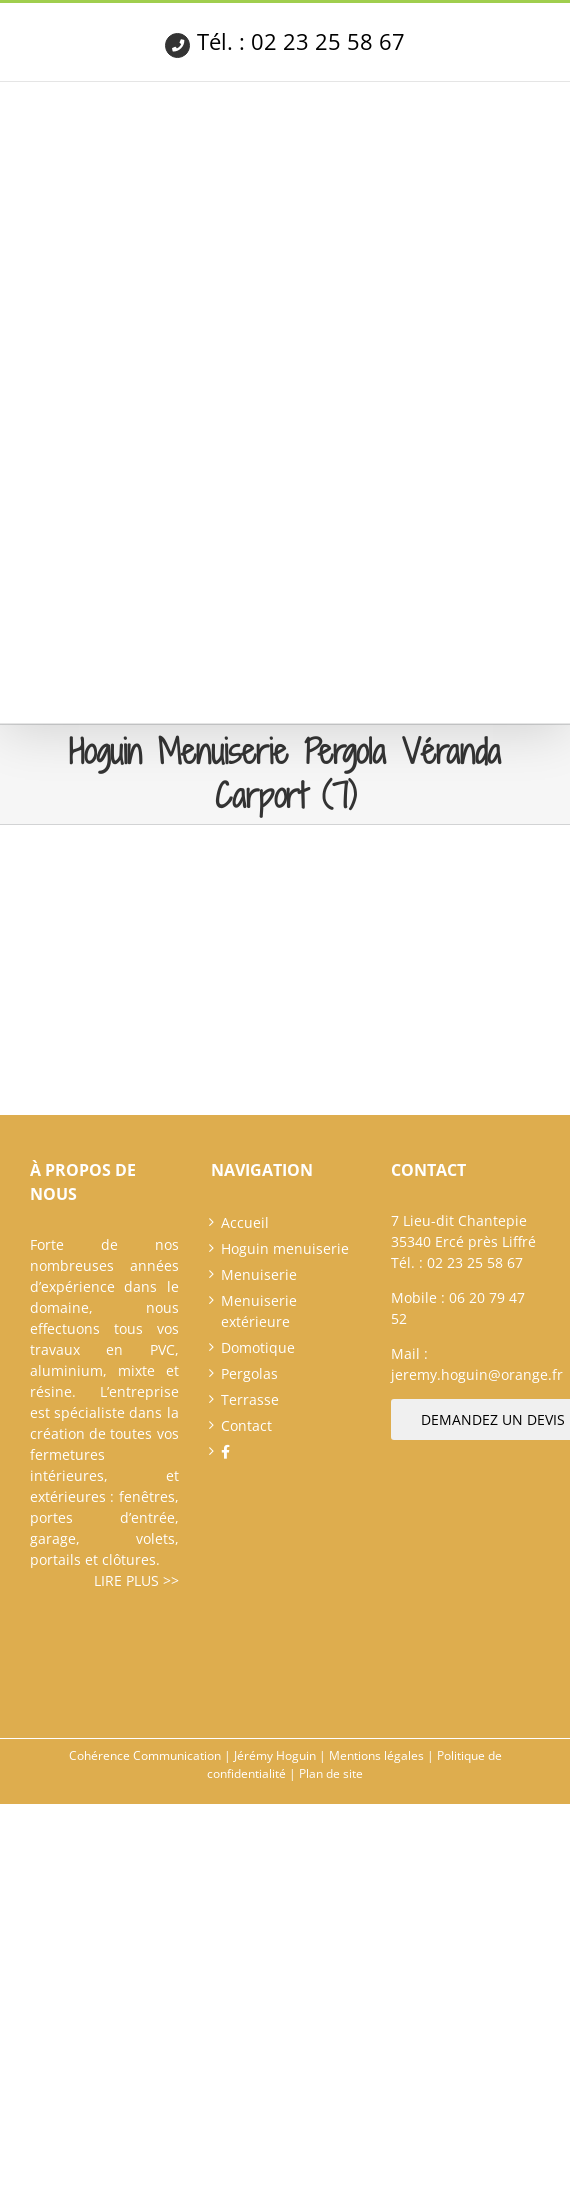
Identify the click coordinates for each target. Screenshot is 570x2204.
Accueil (245, 1222)
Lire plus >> (136, 1580)
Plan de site (331, 1773)
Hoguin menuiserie (285, 1248)
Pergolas (249, 1373)
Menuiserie (259, 1274)
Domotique (258, 1347)
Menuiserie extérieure (259, 1311)
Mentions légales (376, 1755)
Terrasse (250, 1399)
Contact (246, 1425)
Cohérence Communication (145, 1755)
